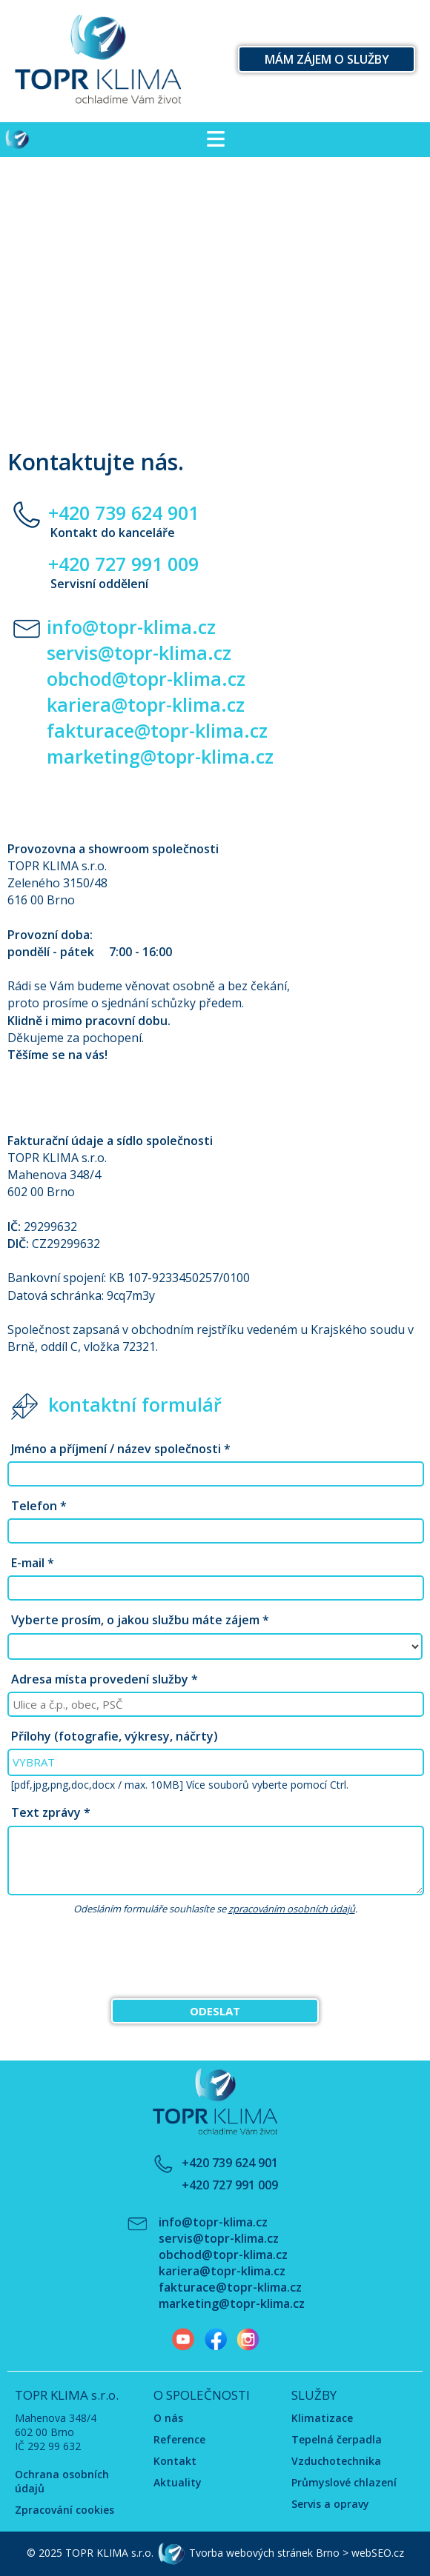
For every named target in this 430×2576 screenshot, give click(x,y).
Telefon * (39, 1506)
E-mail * (32, 1563)
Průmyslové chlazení (344, 2482)
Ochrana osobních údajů (62, 2481)
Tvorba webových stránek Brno (264, 2553)
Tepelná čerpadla (336, 2439)
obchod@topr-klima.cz (146, 678)
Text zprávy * (50, 1812)
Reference (179, 2439)
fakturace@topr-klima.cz (157, 730)
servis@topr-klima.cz (139, 652)
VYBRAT (34, 1762)
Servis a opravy (330, 2504)
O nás (168, 2418)
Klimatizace (322, 2418)
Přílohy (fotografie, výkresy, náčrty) (114, 1736)
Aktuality (177, 2482)
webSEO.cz (377, 2553)
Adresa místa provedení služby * (104, 1679)
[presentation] (215, 1957)
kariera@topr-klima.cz (146, 704)
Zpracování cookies (64, 2510)
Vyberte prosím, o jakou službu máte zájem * (140, 1620)
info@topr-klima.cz (131, 626)
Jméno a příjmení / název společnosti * (121, 1449)
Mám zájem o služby (327, 59)
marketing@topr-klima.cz (160, 756)
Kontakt (174, 2461)
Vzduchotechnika (336, 2461)
